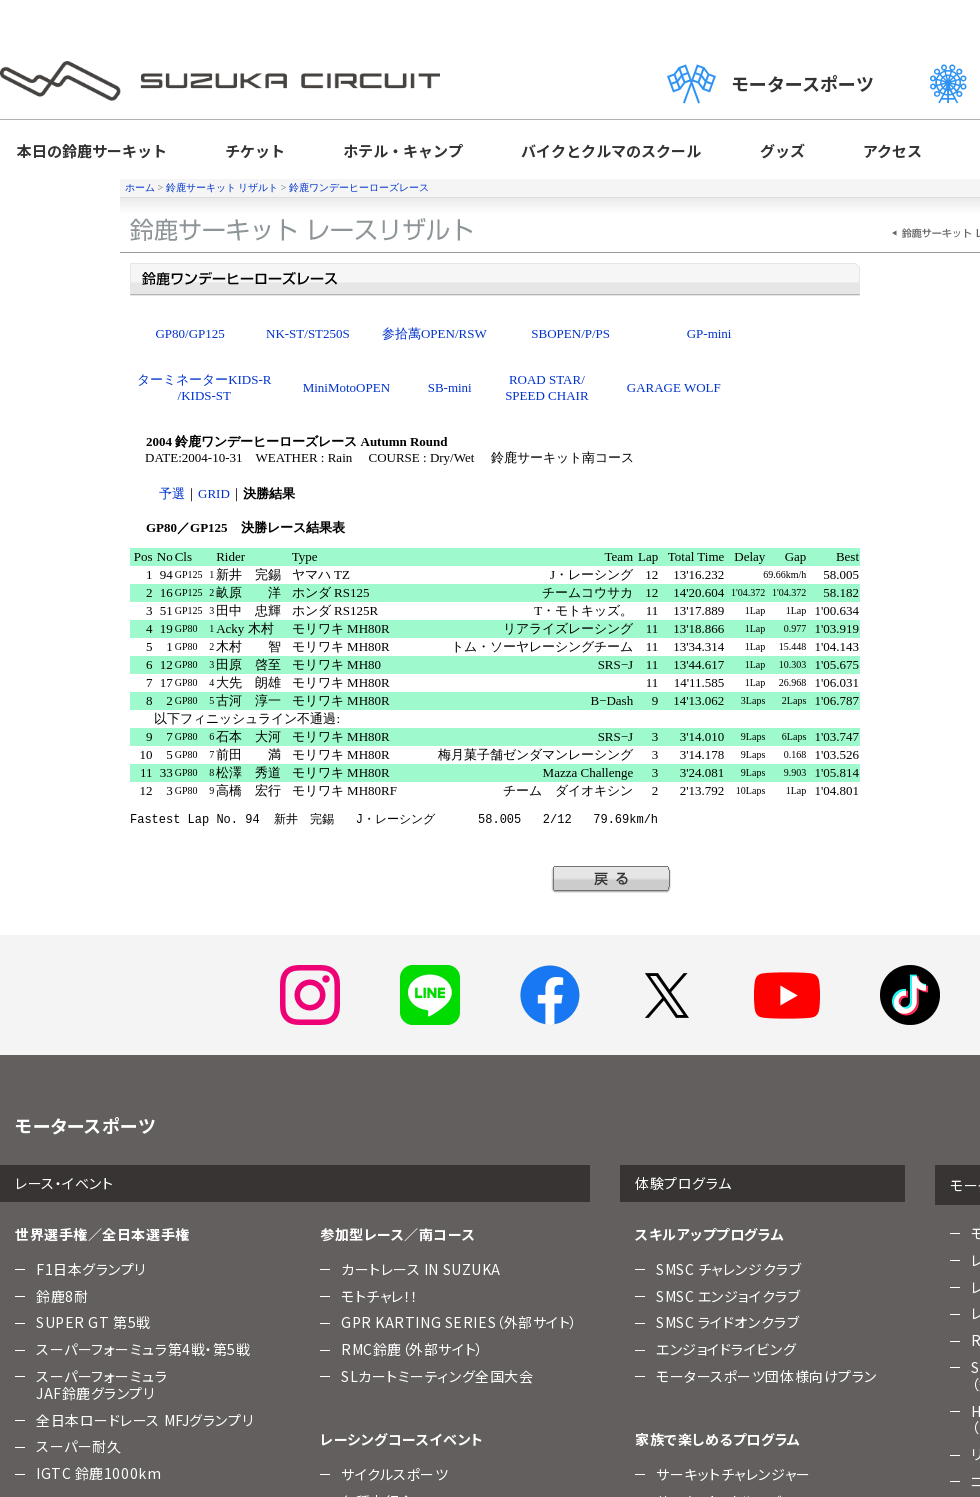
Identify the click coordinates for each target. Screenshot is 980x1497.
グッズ (781, 151)
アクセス (891, 151)
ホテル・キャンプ (404, 151)
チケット (255, 151)
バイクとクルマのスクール (610, 151)
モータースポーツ (811, 83)
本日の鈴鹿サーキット (92, 151)
